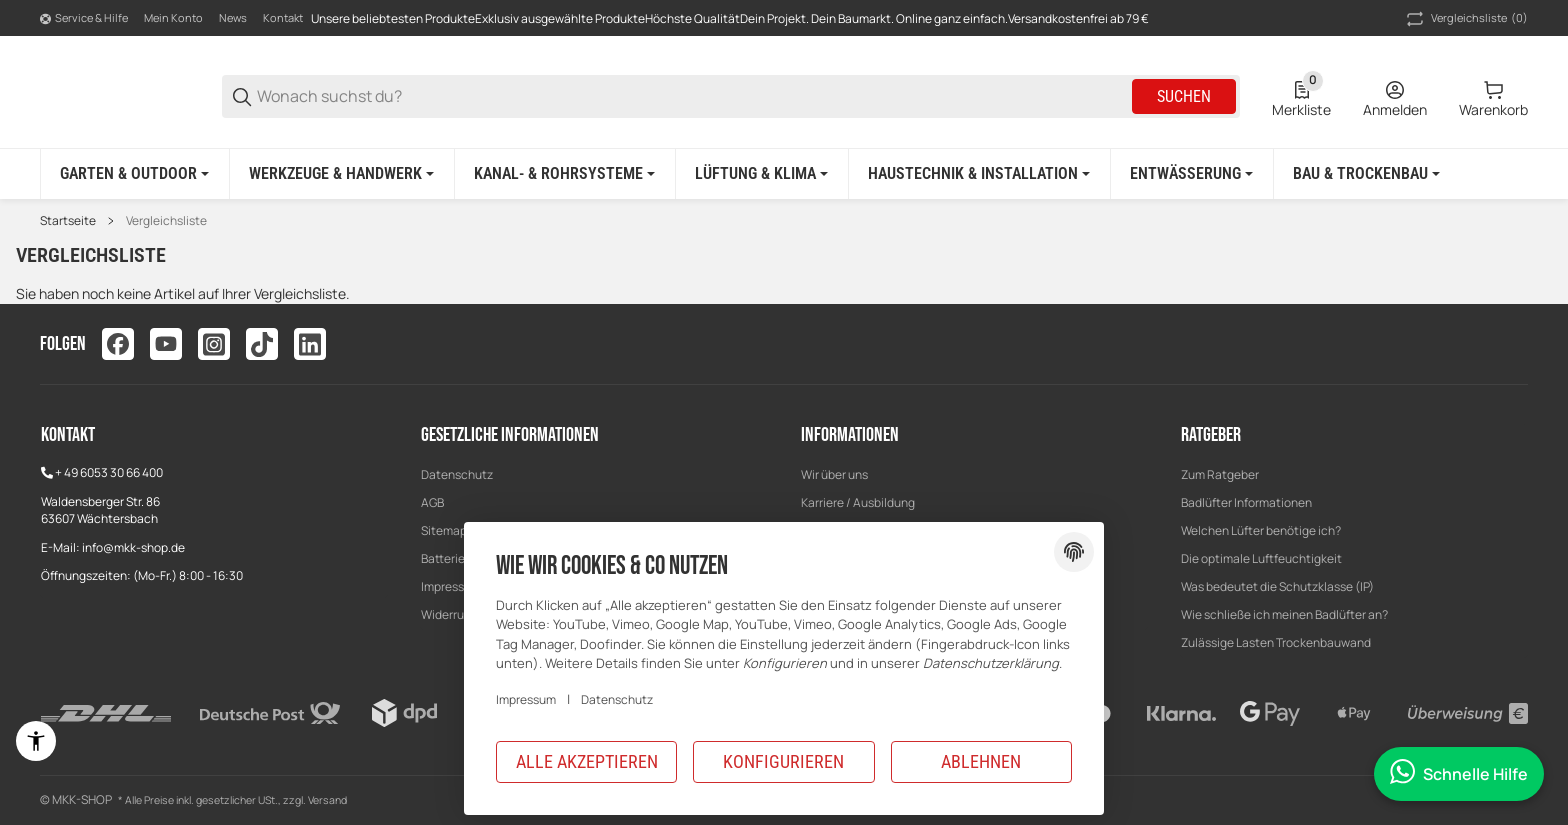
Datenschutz (457, 474)
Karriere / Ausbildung (858, 502)
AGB (432, 502)
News (233, 17)
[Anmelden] (1395, 97)
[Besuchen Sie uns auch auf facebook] (118, 344)
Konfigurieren (783, 761)
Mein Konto (173, 17)
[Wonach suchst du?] (693, 96)
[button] (1220, 475)
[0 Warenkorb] (1493, 97)
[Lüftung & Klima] (761, 174)
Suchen (1184, 96)
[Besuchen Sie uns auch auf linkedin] (310, 344)
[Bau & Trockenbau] (1366, 174)
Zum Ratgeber (1220, 474)
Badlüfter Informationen (1246, 502)
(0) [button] (1465, 19)
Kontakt (283, 17)
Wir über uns (834, 474)
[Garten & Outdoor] (134, 174)
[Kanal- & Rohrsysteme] (564, 174)
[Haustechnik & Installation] (979, 174)
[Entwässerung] (1191, 174)
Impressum (526, 699)
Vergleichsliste (166, 221)
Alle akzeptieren (587, 761)
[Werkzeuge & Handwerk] (341, 174)
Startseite (68, 221)
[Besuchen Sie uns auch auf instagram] (214, 344)
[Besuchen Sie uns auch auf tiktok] (262, 344)
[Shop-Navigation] (84, 19)
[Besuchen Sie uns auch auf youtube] (166, 344)
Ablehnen (981, 761)
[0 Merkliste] (1301, 97)
